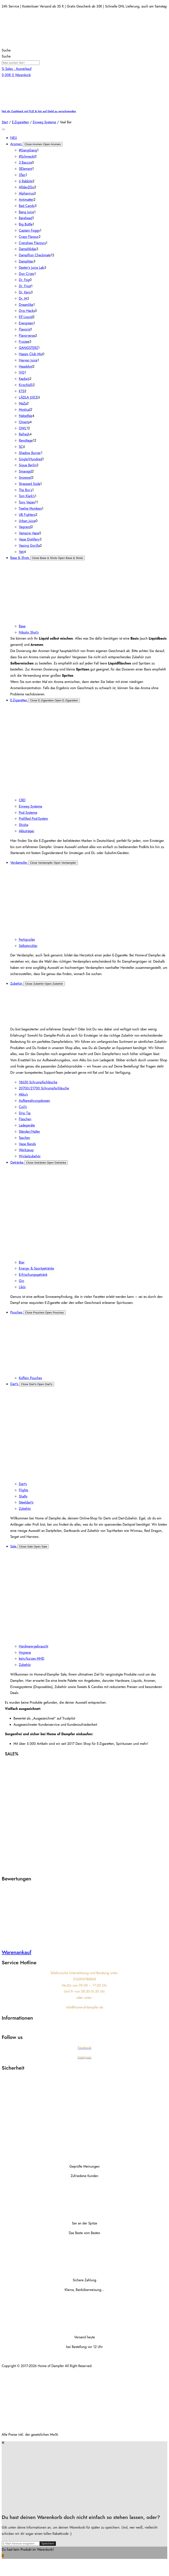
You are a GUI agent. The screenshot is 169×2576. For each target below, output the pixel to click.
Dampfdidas (27, 248)
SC (21, 446)
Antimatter (26, 199)
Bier (22, 1262)
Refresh (24, 434)
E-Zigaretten (20, 122)
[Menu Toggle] (3, 129)
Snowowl (25, 477)
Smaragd (25, 471)
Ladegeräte (27, 1125)
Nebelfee (25, 415)
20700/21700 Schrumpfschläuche (44, 1088)
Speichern (47, 2543)
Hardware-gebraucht (33, 1646)
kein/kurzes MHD (31, 1658)
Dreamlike (26, 304)
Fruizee (24, 341)
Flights (23, 1490)
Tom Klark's (27, 496)
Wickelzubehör (30, 1156)
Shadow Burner (30, 452)
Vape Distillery (29, 539)
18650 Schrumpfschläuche (38, 1082)
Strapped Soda (29, 483)
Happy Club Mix (30, 354)
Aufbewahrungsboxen (34, 1100)
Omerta (24, 422)
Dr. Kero (25, 292)
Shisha (23, 824)
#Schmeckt (27, 156)
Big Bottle (26, 224)
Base (22, 626)
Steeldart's (26, 1502)
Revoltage (26, 440)
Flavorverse (27, 335)
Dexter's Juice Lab (31, 267)
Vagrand (25, 526)
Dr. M (23, 298)
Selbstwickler (28, 945)
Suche (6, 50)
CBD (22, 800)
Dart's (23, 1483)
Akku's (23, 1094)
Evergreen (26, 323)
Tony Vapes (27, 502)
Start (5, 122)
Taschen (24, 1137)
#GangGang (28, 150)
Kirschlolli (26, 384)
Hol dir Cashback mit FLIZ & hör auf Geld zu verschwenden (39, 111)
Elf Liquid (26, 316)
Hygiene (25, 1652)
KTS (21, 391)
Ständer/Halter (29, 1131)
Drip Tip (25, 1113)
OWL (22, 428)
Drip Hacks (27, 310)
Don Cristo (26, 273)
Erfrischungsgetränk (33, 1274)
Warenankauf (16, 1952)
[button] (84, 2027)
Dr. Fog (24, 279)
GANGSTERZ (28, 347)
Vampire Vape (29, 533)
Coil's (23, 1106)
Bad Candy (27, 205)
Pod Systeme (28, 812)
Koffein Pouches (30, 1378)
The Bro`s (25, 490)
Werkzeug (26, 1150)
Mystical (24, 409)
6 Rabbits (25, 181)
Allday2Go (26, 187)
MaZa (23, 403)
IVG (22, 372)
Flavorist (25, 329)
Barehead (26, 218)
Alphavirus (26, 193)
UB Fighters (27, 514)
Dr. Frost (25, 286)
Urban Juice (27, 520)
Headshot (26, 366)
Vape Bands (27, 1144)
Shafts (23, 1496)
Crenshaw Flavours (32, 242)
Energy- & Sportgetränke (36, 1268)
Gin (21, 1280)
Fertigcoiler (27, 939)
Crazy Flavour (29, 236)
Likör (22, 1287)
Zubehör (25, 1508)
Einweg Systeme (44, 122)
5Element (25, 168)
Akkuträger (26, 831)
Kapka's (24, 378)
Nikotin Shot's (29, 632)
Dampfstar (26, 261)
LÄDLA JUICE (28, 397)
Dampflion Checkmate (35, 255)
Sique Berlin (27, 465)
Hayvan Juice (28, 360)
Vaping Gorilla (29, 545)
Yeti (21, 551)
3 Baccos (25, 162)
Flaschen (25, 1119)
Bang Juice (26, 212)
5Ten (22, 174)
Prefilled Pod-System (33, 818)
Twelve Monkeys (30, 508)
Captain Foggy (29, 230)
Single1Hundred (30, 459)
